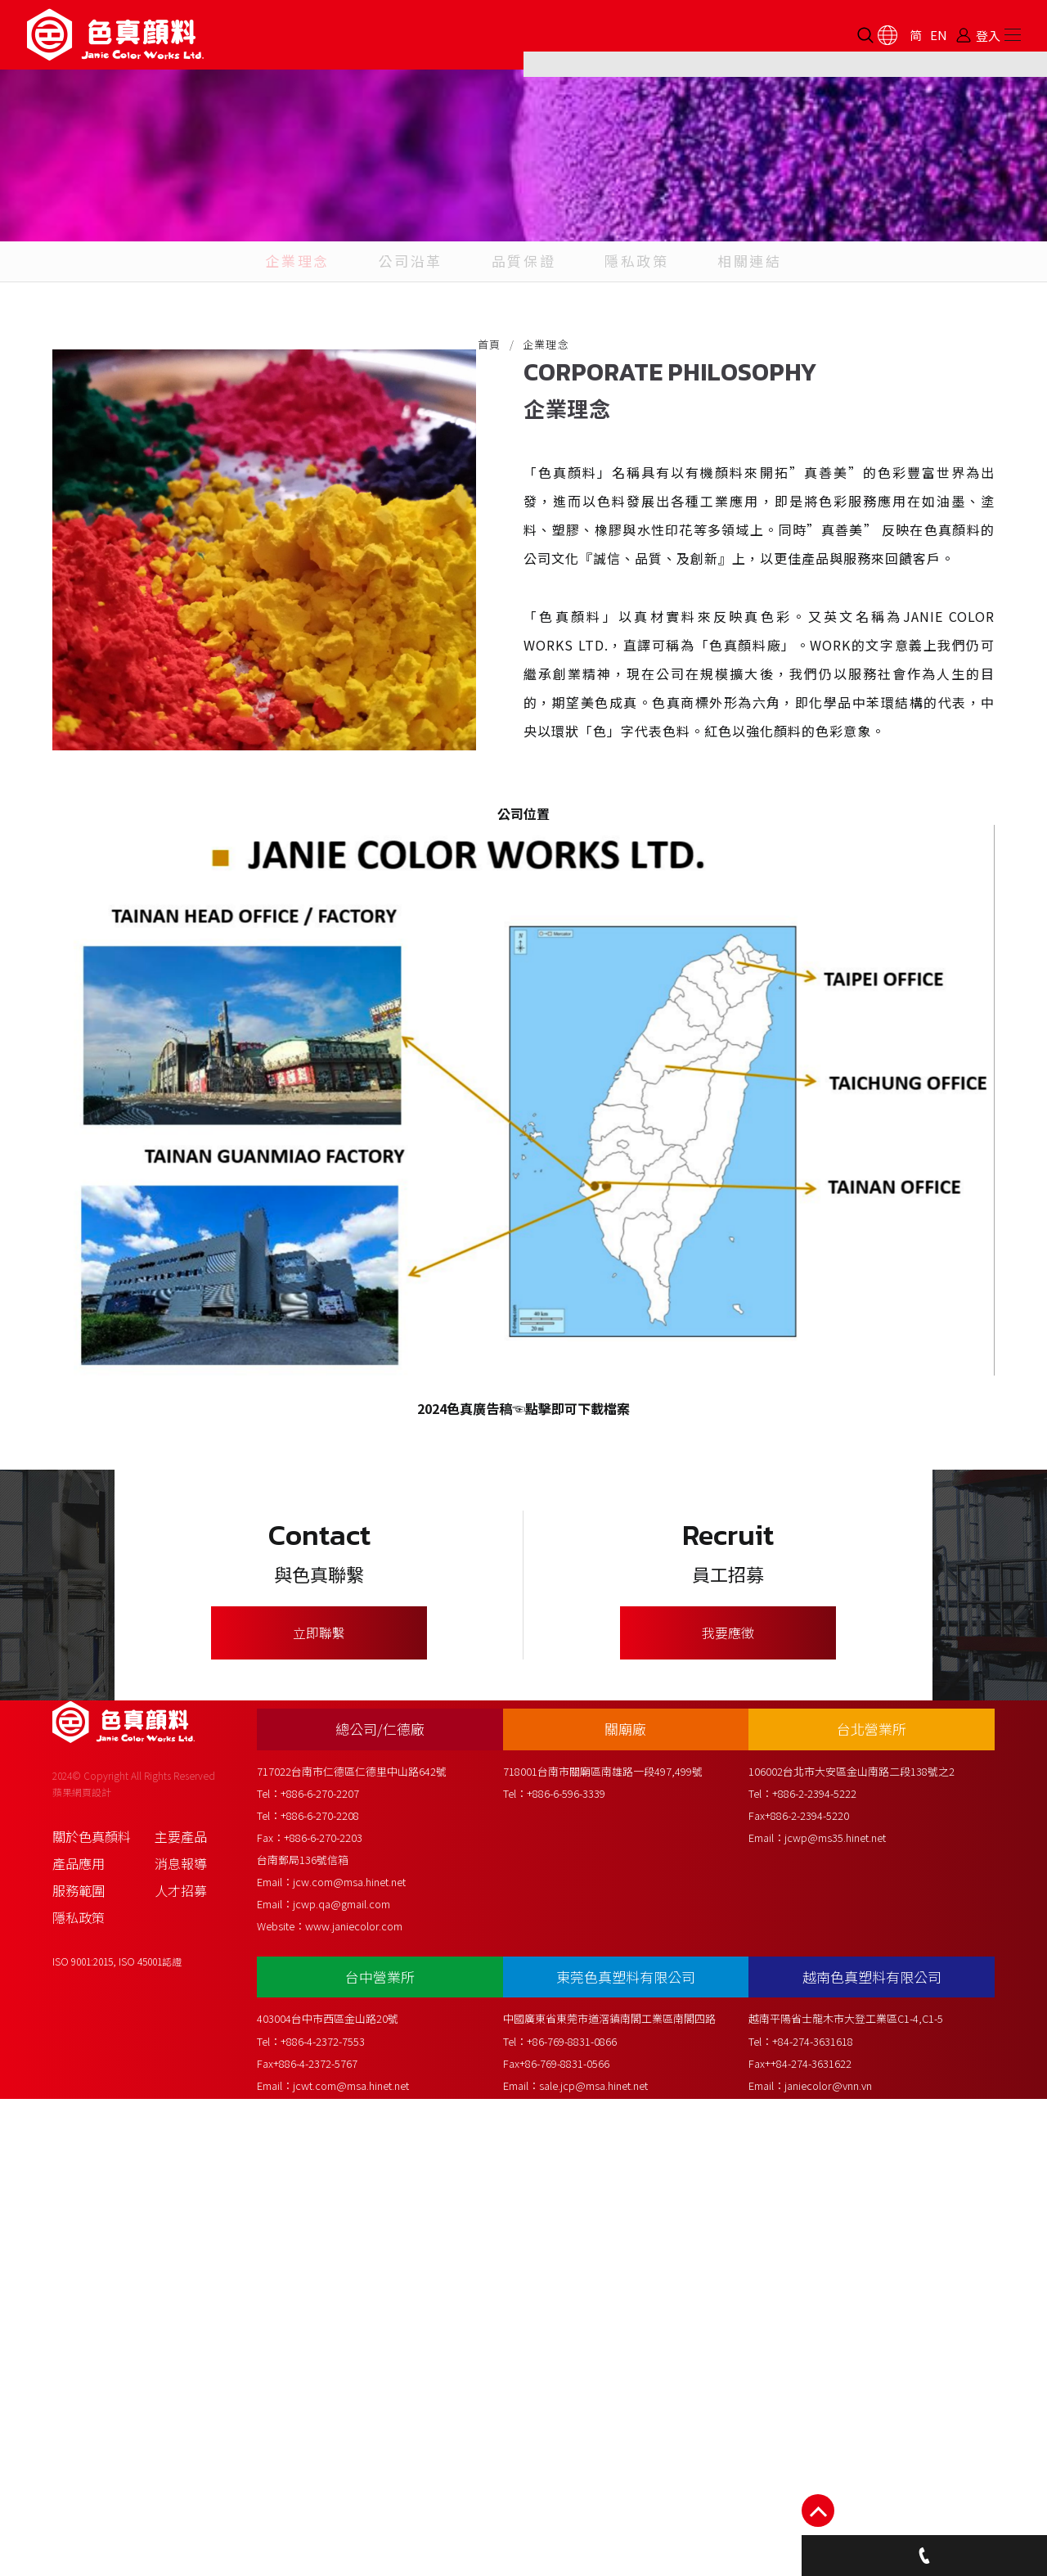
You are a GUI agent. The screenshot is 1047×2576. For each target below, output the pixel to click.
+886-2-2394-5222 (826, 2245)
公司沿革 (402, 350)
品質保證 (523, 350)
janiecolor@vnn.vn (839, 2521)
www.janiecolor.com (370, 2377)
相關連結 (767, 350)
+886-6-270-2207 (336, 2245)
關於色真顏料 (91, 2296)
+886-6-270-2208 (336, 2267)
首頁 (489, 450)
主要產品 (181, 2296)
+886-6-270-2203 (339, 2289)
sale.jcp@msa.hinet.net (606, 2521)
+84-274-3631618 (824, 2476)
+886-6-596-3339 (579, 2245)
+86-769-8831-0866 (585, 2476)
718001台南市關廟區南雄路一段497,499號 (616, 2223)
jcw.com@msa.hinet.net (365, 2333)
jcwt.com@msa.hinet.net (367, 2521)
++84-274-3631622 (819, 2498)
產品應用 (78, 2323)
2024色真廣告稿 (464, 1669)
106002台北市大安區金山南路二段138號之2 (863, 2223)
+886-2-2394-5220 (818, 2267)
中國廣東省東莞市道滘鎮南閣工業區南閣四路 (622, 2453)
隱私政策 (645, 350)
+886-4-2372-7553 (339, 2476)
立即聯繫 (319, 1998)
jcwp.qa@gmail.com (358, 2355)
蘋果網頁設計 (81, 2252)
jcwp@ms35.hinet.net (846, 2289)
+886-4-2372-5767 (332, 2498)
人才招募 (181, 2350)
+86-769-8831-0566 (577, 2498)
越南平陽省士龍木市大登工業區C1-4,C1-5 (857, 2453)
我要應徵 (728, 1998)
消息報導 (181, 2323)
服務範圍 (78, 2350)
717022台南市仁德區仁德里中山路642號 (368, 2223)
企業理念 (279, 350)
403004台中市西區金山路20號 (344, 2453)
